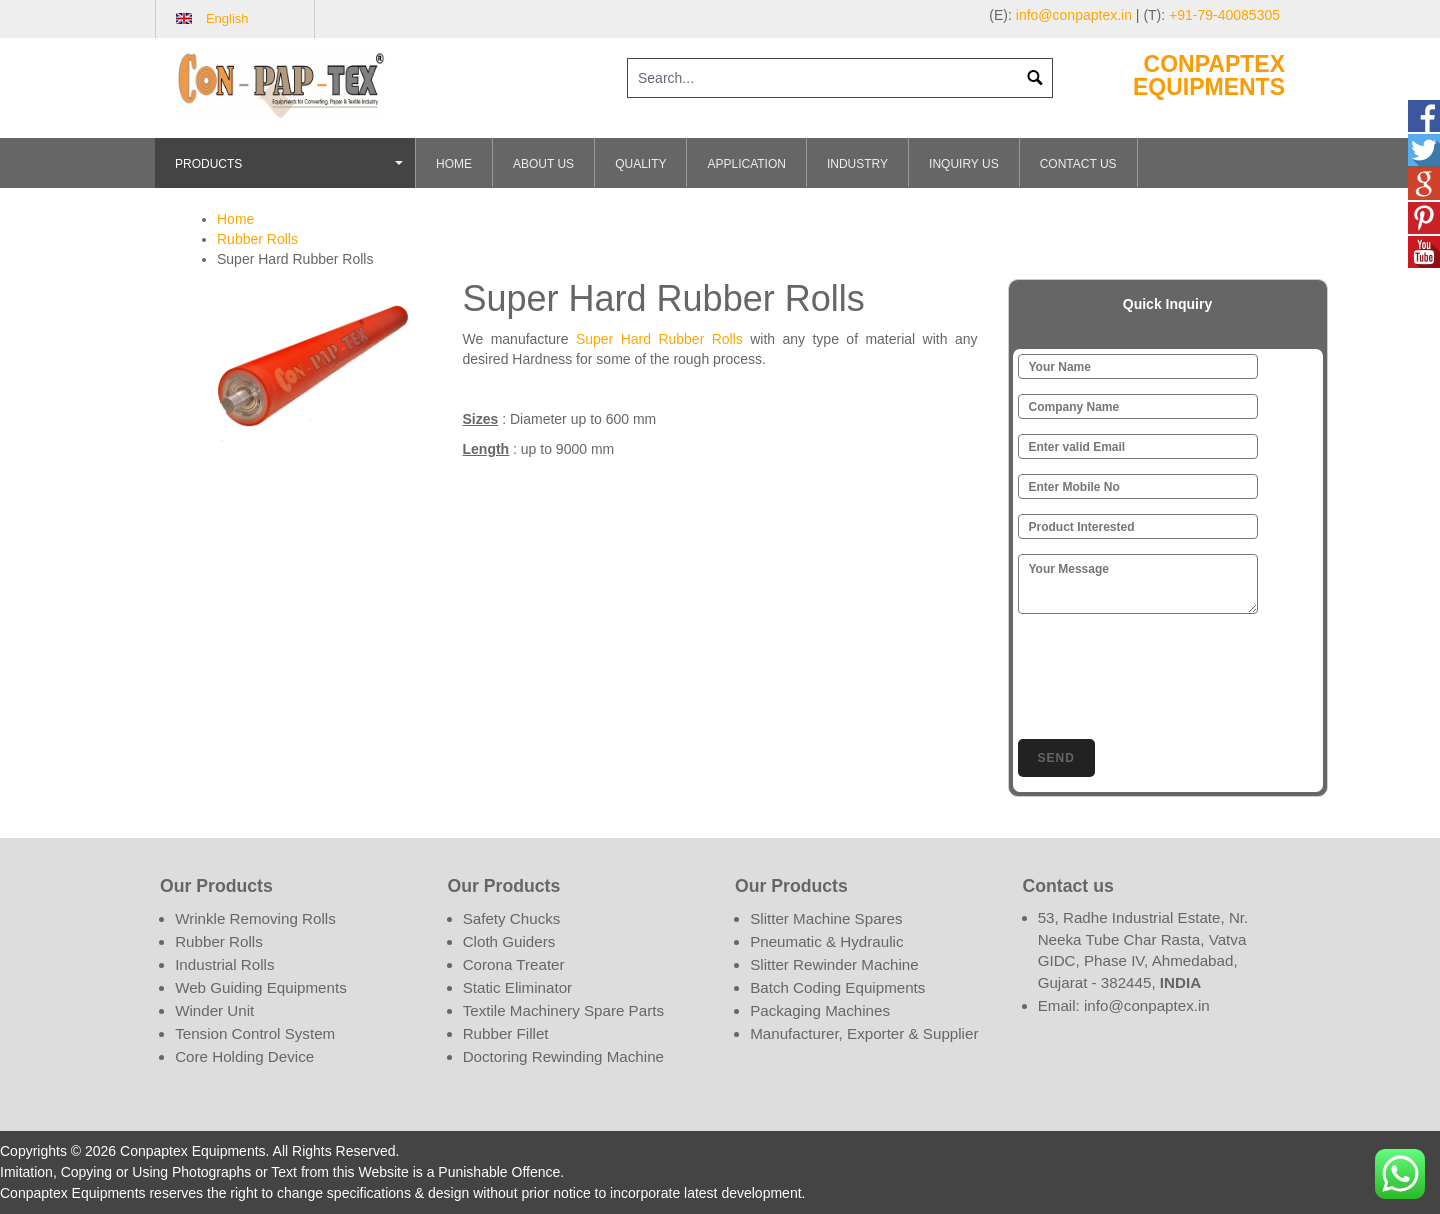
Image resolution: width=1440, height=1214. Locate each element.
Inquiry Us (964, 164)
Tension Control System (255, 1033)
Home (454, 164)
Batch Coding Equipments (837, 987)
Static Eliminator (518, 987)
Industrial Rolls (224, 964)
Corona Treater (514, 964)
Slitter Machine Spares (826, 918)
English (227, 18)
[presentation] (1170, 673)
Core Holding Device (244, 1056)
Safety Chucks (512, 918)
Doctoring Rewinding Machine (563, 1056)
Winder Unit (214, 1010)
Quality (640, 164)
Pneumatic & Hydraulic (826, 941)
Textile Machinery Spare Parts (563, 1010)
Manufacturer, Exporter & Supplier (864, 1033)
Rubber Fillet (506, 1033)
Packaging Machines (820, 1010)
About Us (543, 164)
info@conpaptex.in (1074, 15)
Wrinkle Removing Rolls (255, 918)
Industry (857, 164)
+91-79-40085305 (1224, 15)
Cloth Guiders (509, 941)
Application (746, 164)
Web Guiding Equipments (261, 987)
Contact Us (1078, 164)
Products (292, 172)
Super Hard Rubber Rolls (659, 339)
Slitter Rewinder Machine (834, 964)
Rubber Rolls (257, 239)
